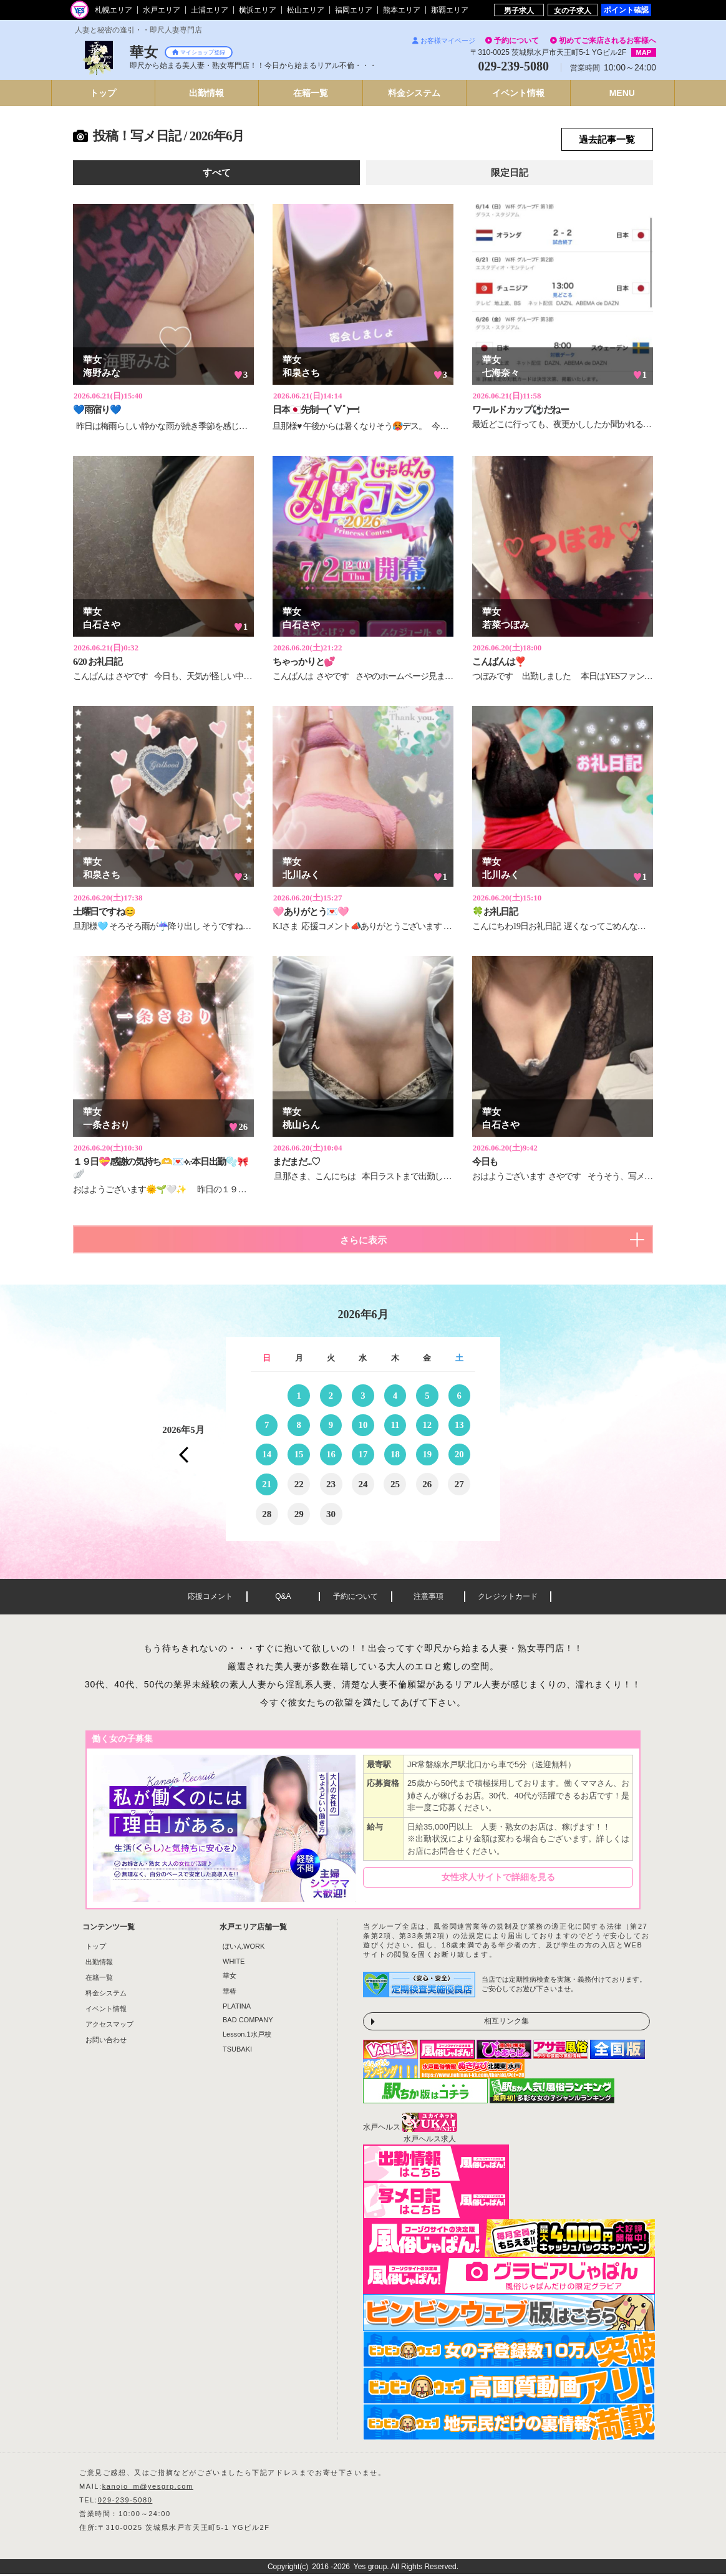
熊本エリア (401, 10)
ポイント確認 (626, 10)
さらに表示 (363, 1241)
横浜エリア (257, 10)
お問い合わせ (106, 2041)
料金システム (106, 1995)
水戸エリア (161, 10)
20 (459, 1455)
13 (459, 1425)
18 (395, 1455)
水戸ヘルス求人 (430, 2140)
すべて (217, 173)
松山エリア (305, 10)
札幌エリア (113, 10)
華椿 (229, 1993)
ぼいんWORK (243, 1948)
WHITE (233, 1963)
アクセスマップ (109, 2026)
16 (331, 1455)
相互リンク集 (506, 2023)
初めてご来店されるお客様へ (607, 40)
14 (266, 1455)
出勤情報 (99, 1963)
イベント (518, 93)
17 (362, 1455)
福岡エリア (353, 10)
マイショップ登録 (198, 52)
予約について (516, 40)
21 (266, 1485)
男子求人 (519, 10)
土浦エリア (209, 10)
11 (394, 1425)
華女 (229, 1977)
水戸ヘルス (381, 2129)
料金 (414, 93)
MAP (643, 52)
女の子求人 (572, 10)
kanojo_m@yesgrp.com (147, 2488)
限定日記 (509, 173)
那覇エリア (449, 10)
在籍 (310, 93)
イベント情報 (106, 2010)
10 (362, 1425)
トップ (103, 93)
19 (427, 1455)
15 (299, 1455)
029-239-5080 (125, 2502)
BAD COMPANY (248, 2021)
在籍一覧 (99, 1979)
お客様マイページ (443, 40)
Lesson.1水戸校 (247, 2036)
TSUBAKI (237, 2051)
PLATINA (237, 2008)
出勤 (206, 93)
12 (427, 1425)
